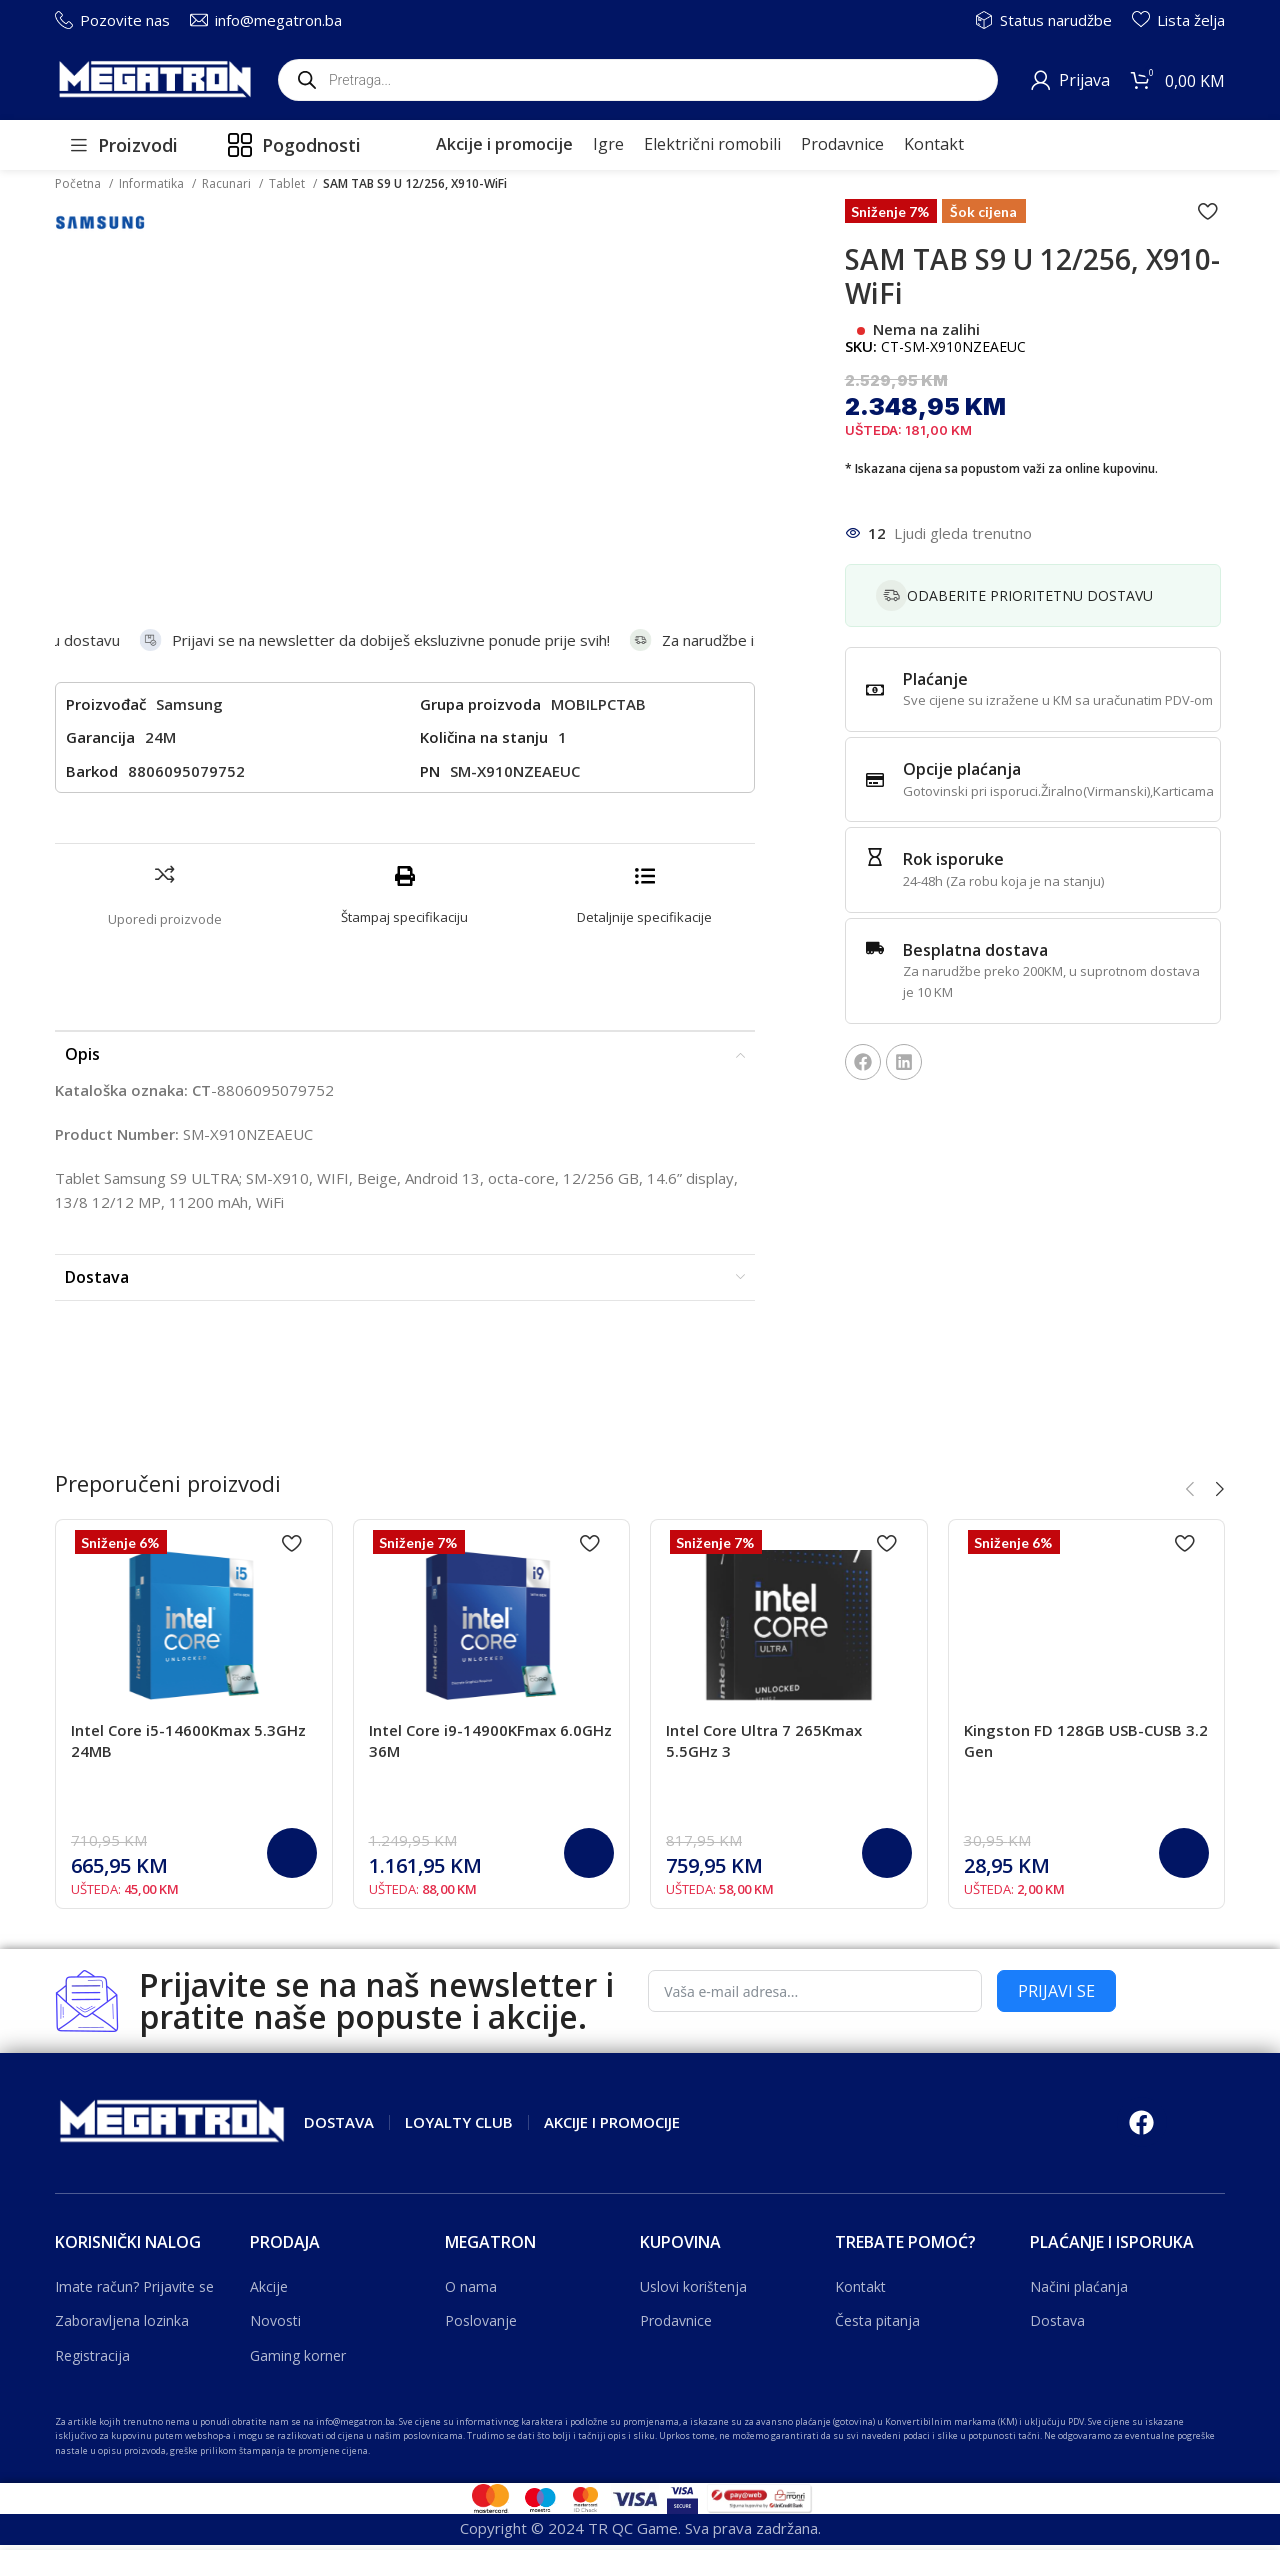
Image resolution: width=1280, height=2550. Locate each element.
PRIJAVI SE (1056, 1906)
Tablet (288, 183)
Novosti (275, 2235)
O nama (471, 2201)
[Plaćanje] (875, 690)
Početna (79, 183)
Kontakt (860, 2201)
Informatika (153, 183)
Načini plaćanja (1079, 2201)
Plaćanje (935, 679)
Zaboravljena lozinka (122, 2235)
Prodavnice (676, 2235)
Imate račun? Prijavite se (134, 2201)
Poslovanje (481, 2235)
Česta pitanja (877, 2235)
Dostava (1057, 2235)
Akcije (269, 2201)
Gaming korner (298, 2270)
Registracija (92, 2270)
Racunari (228, 183)
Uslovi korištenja (693, 2201)
